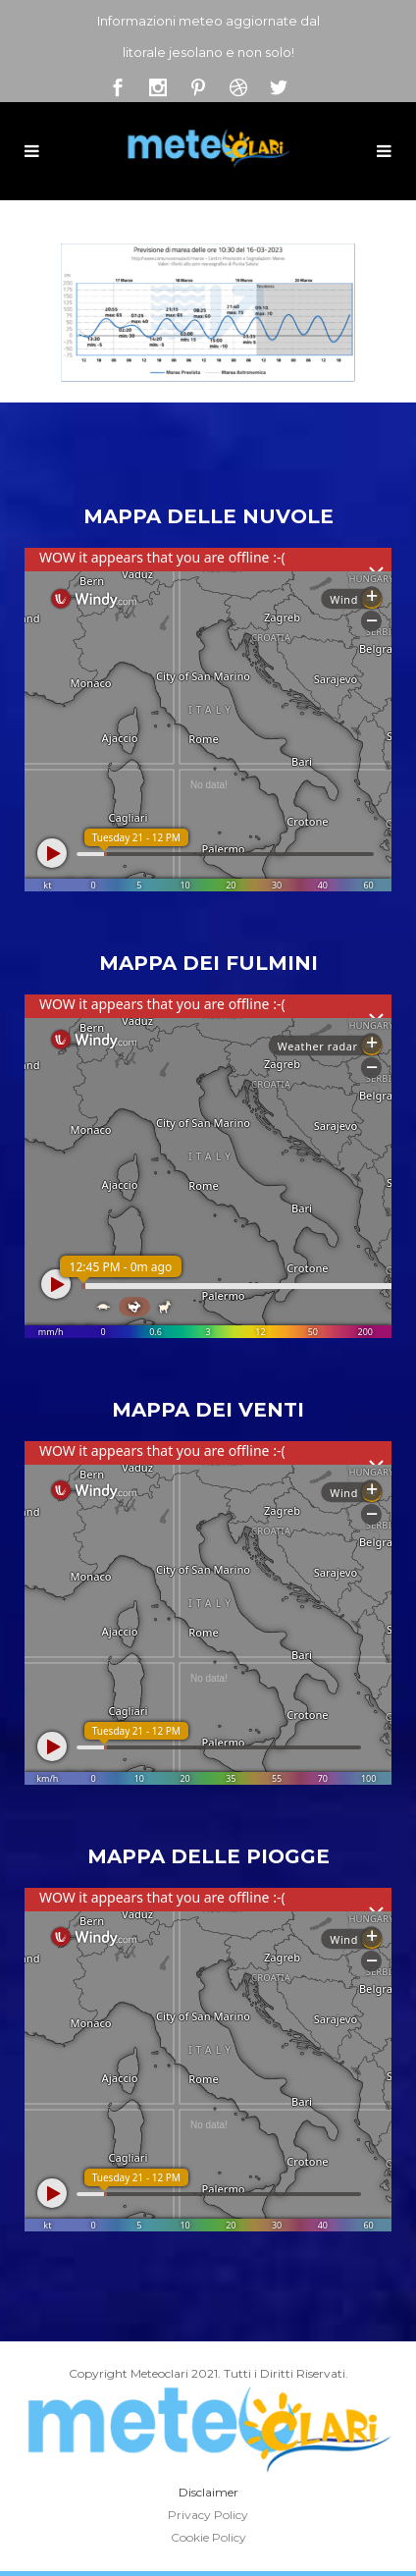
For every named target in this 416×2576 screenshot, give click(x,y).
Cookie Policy (208, 2537)
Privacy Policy (208, 2514)
